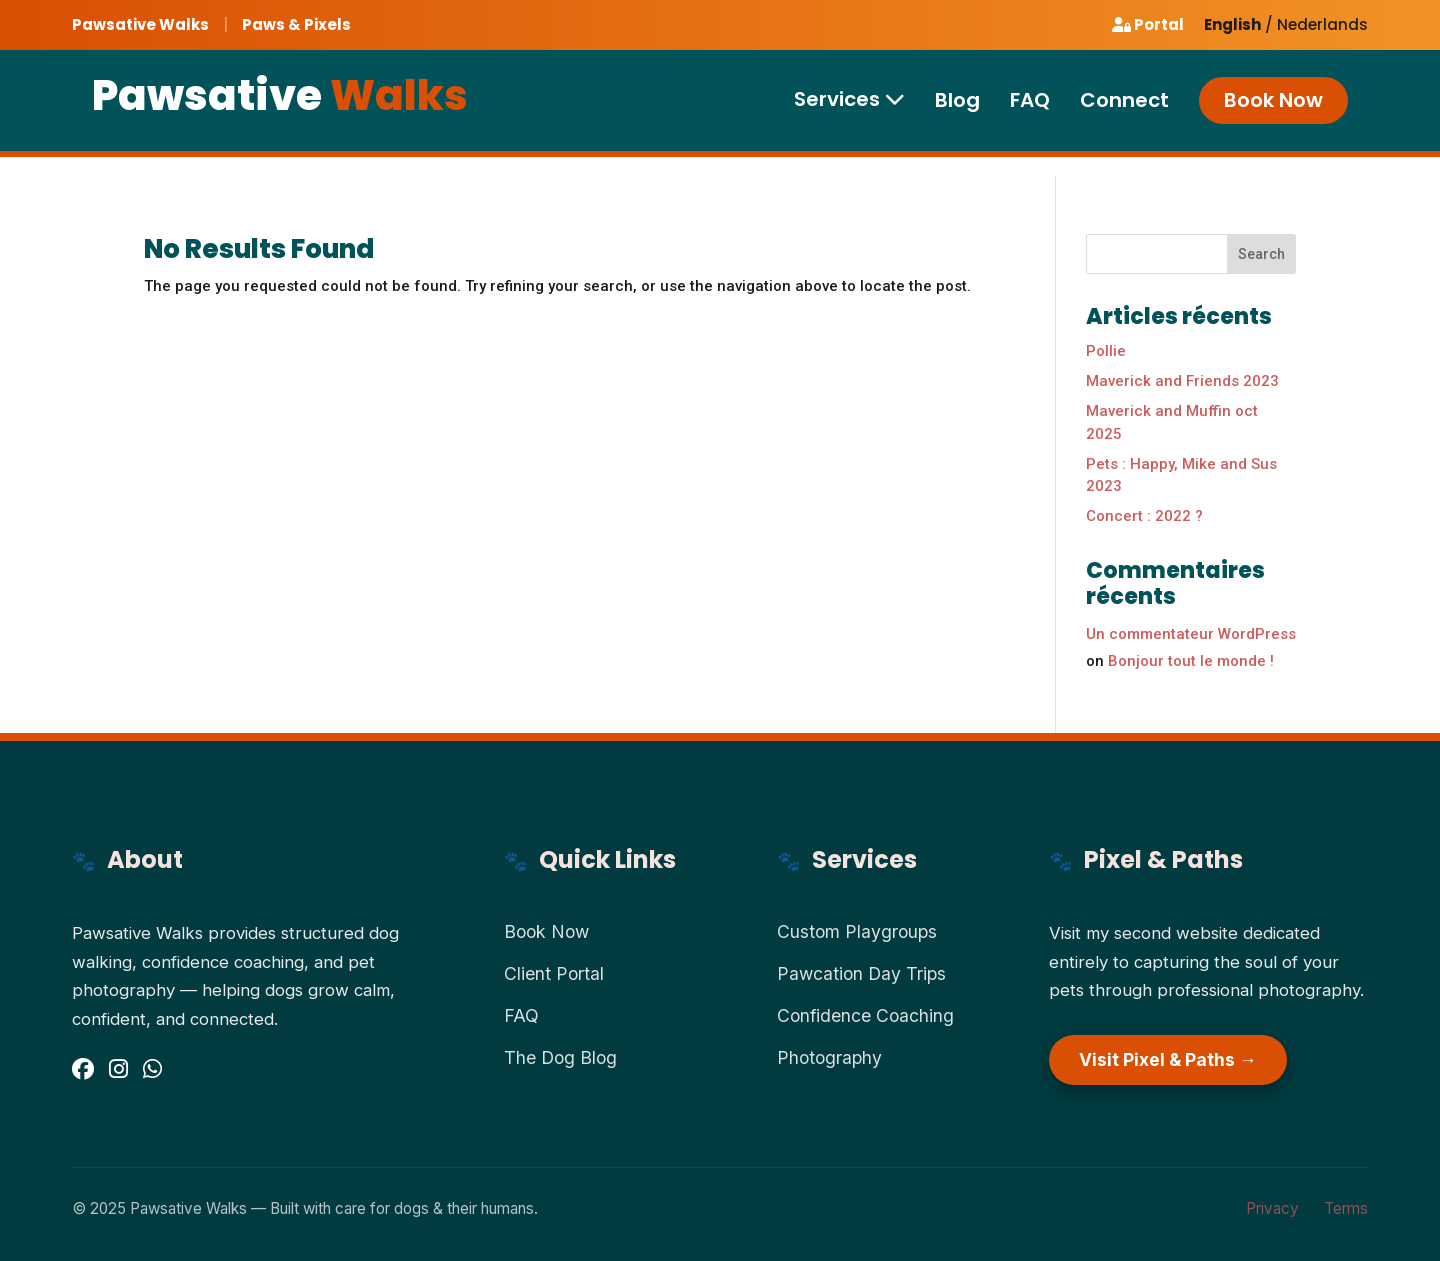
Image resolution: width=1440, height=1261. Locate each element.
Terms (1346, 1208)
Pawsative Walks (140, 24)
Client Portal (554, 973)
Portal (1148, 24)
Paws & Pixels (296, 24)
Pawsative (280, 103)
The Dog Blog (560, 1057)
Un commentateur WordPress (1191, 634)
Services (849, 107)
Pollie (1106, 351)
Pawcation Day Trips (861, 973)
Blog (957, 108)
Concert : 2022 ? (1144, 516)
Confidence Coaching (865, 1015)
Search (1261, 254)
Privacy (1272, 1208)
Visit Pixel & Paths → (1168, 1059)
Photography (829, 1057)
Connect (1124, 108)
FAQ (1030, 108)
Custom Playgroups (857, 931)
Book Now (1273, 108)
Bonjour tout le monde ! (1191, 661)
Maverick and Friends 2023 (1182, 381)
